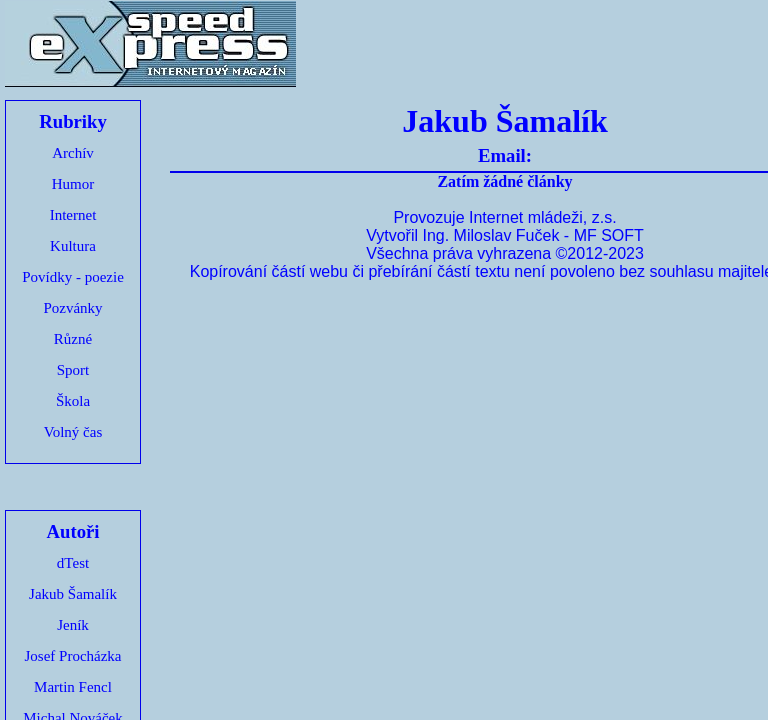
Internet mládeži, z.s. (543, 217)
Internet (73, 215)
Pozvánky (72, 308)
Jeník (73, 625)
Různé (73, 339)
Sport (73, 370)
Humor (73, 184)
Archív (73, 153)
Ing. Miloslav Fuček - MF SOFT (532, 235)
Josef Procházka (72, 656)
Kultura (73, 246)
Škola (73, 401)
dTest (73, 563)
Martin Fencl (73, 687)
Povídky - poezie (73, 277)
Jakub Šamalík (73, 594)
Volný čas (73, 432)
